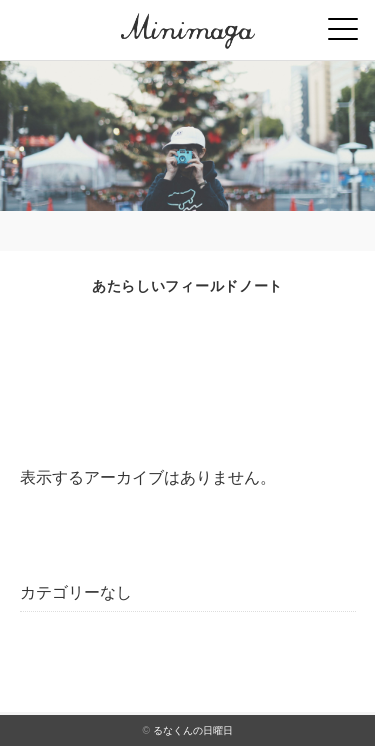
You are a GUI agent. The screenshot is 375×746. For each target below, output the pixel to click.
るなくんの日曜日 (193, 730)
